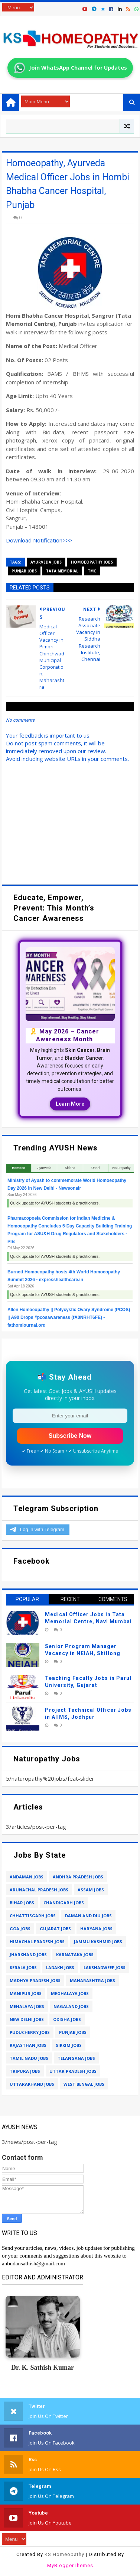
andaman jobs (26, 1877)
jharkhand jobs (28, 1954)
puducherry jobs (30, 2032)
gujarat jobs (55, 1928)
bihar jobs (22, 1902)
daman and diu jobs (88, 1915)
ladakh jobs (60, 1967)
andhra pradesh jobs (78, 1877)
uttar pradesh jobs (73, 2071)
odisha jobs (67, 2019)
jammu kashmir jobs (98, 1941)
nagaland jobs (71, 2006)
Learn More (70, 1104)
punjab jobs (24, 571)
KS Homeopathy (64, 2554)
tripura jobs (25, 2071)
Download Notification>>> (39, 540)
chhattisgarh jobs (33, 1915)
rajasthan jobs (28, 2045)
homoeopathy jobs (92, 562)
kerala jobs (23, 1967)
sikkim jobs (69, 2045)
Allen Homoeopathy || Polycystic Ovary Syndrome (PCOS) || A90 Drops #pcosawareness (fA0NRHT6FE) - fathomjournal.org (68, 1317)
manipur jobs (26, 1993)
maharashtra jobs (92, 1980)
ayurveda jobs (46, 562)
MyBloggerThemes (70, 2565)
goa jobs (20, 1928)
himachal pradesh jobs (37, 1941)
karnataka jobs (75, 1954)
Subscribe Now (70, 1436)
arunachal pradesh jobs (39, 1889)
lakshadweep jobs (105, 1967)
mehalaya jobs (27, 2006)
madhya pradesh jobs (35, 1980)
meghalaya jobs (70, 1993)
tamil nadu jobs (29, 2058)
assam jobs (91, 1889)
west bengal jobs (84, 2084)
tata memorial (62, 571)
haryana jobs (96, 1928)
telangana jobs (76, 2058)
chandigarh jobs (63, 1902)
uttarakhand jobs (32, 2084)
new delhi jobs (27, 2019)
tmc (92, 571)
